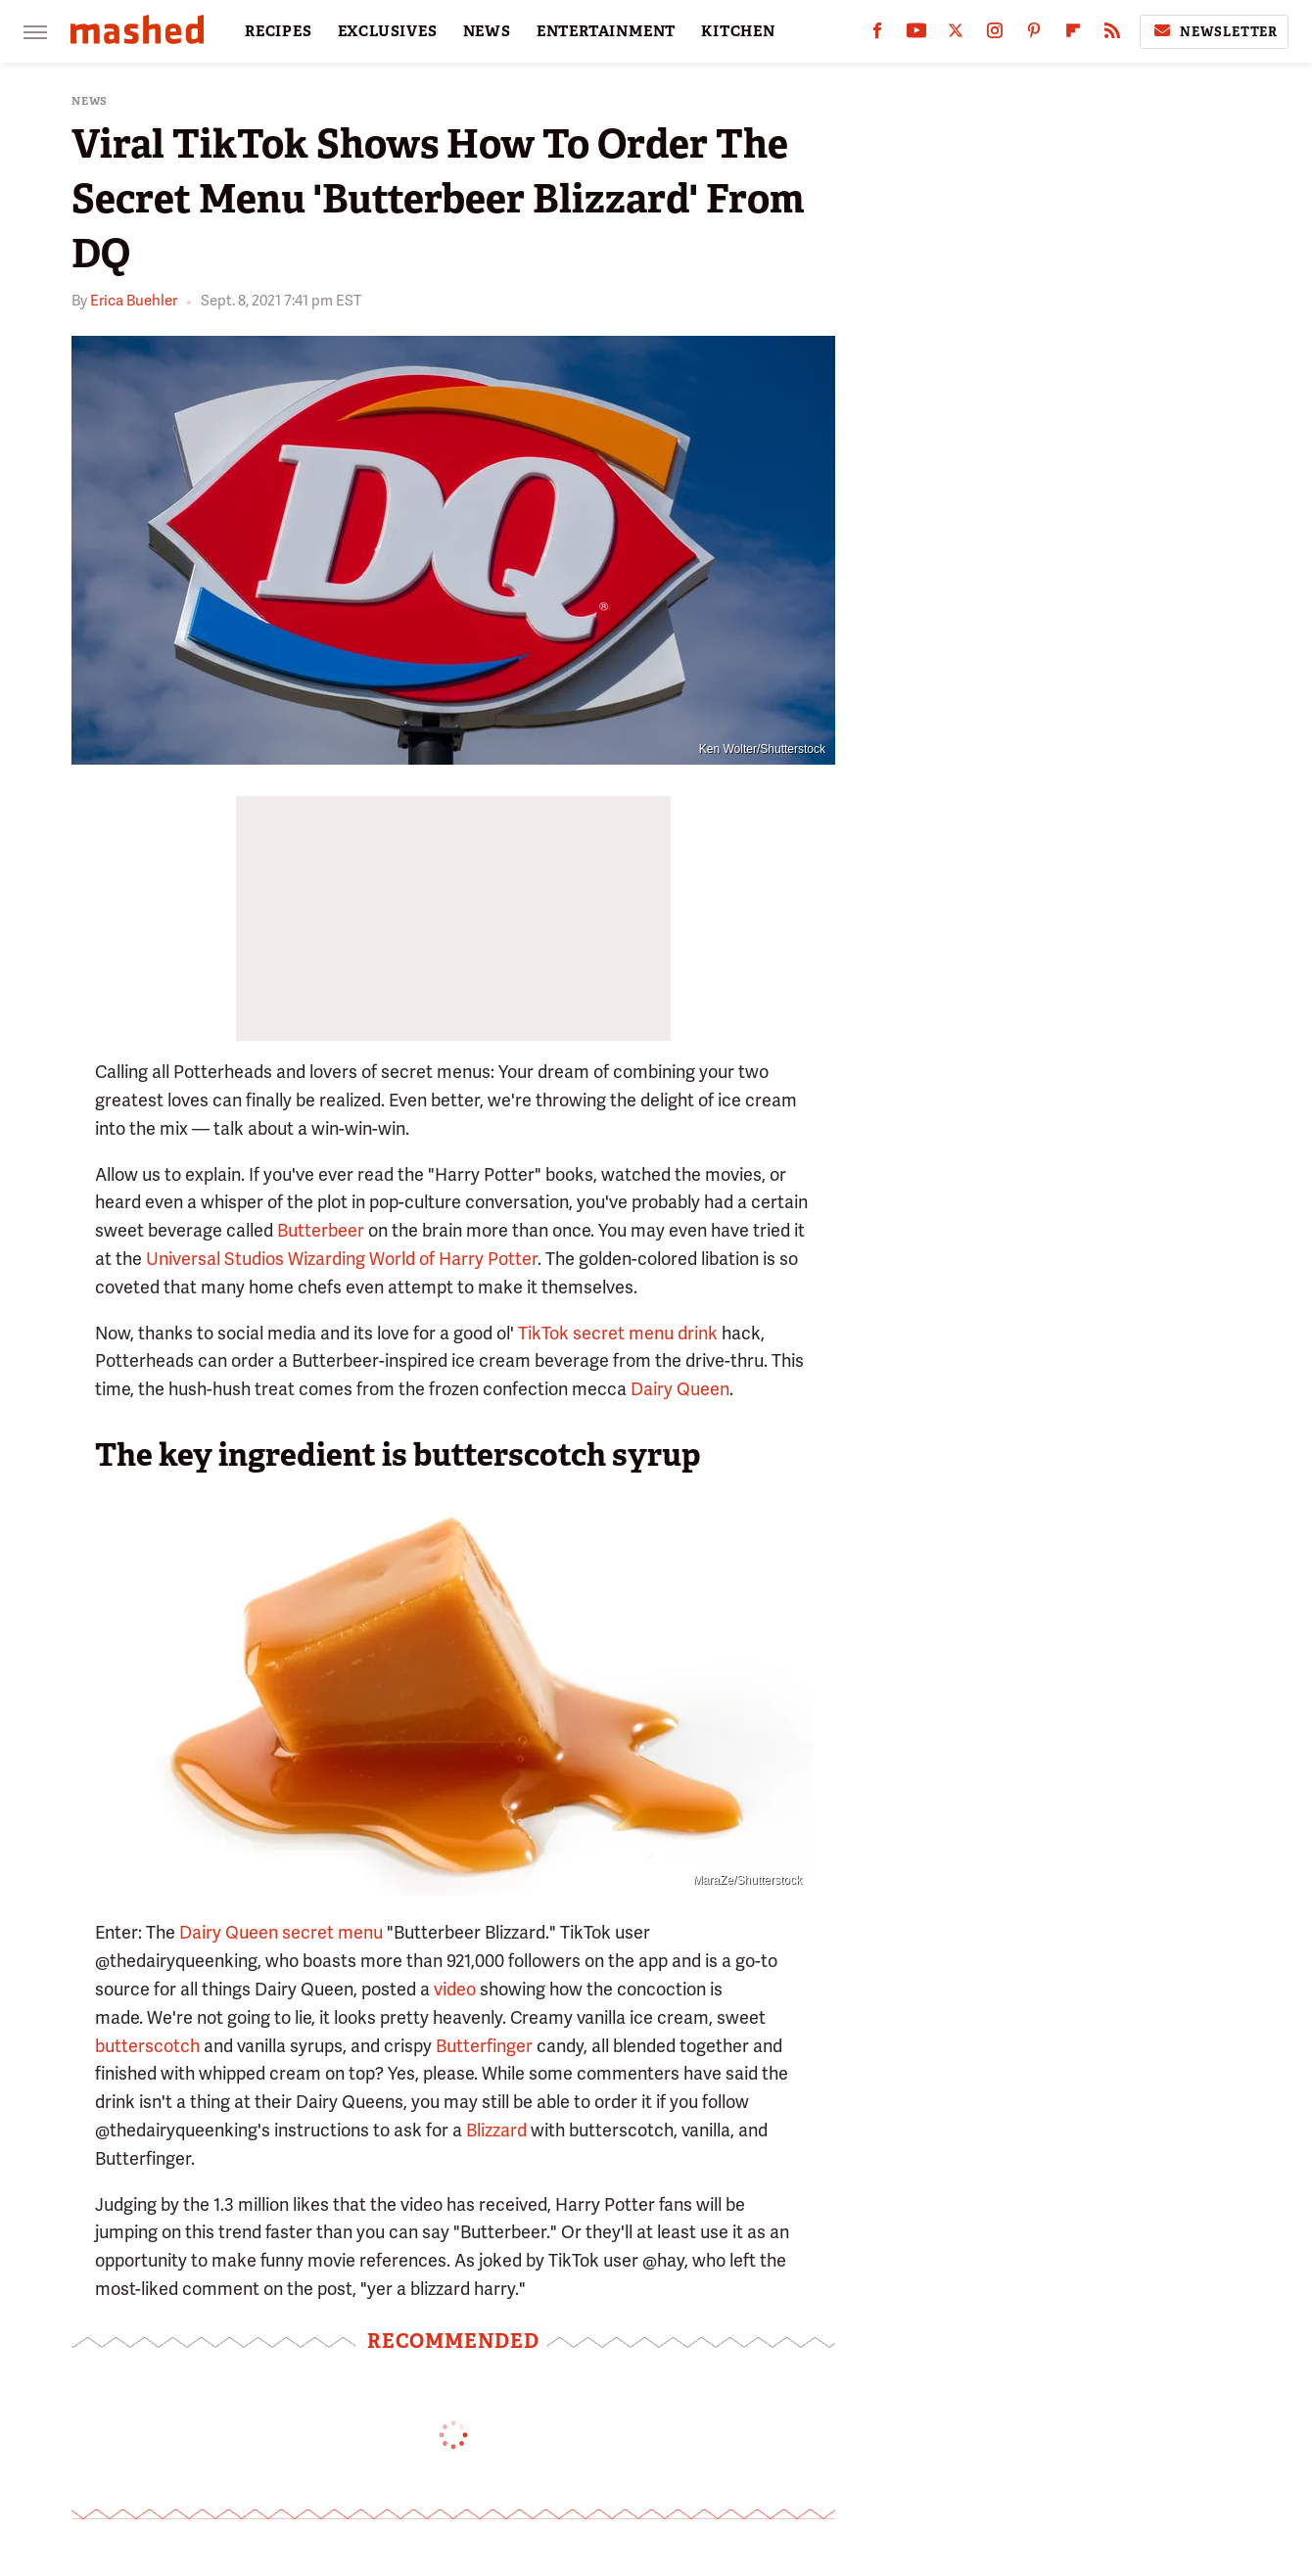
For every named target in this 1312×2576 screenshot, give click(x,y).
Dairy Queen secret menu (281, 1932)
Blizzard (496, 2130)
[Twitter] (955, 34)
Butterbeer (320, 1230)
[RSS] (1112, 34)
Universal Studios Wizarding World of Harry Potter (342, 1258)
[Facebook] (877, 34)
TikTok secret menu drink (618, 1333)
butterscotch (147, 2046)
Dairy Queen (680, 1389)
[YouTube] (916, 34)
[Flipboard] (1073, 34)
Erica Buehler (133, 300)
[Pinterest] (1034, 34)
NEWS (487, 31)
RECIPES (278, 31)
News (89, 101)
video (455, 1989)
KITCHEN (738, 31)
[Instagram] (995, 34)
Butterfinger (484, 2046)
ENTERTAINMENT (606, 31)
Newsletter (1214, 31)
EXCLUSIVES (388, 31)
